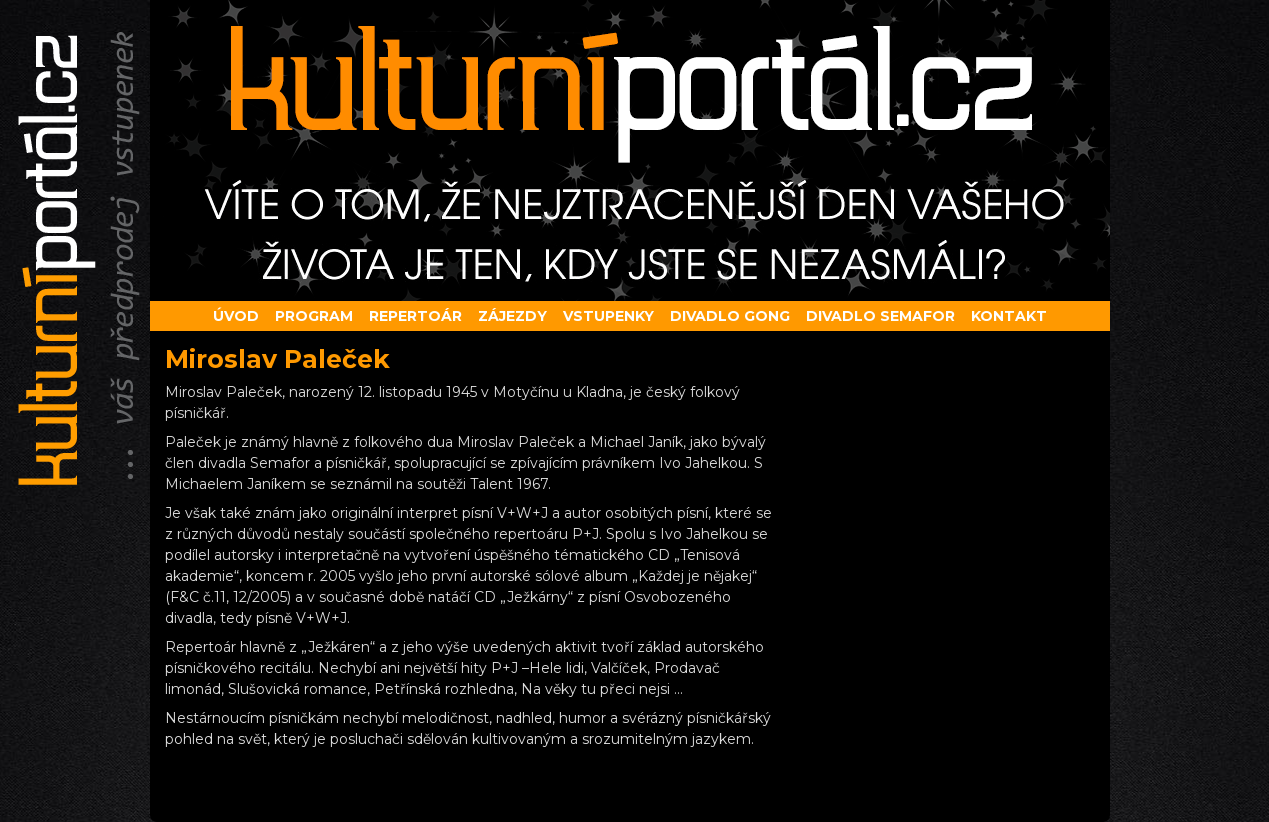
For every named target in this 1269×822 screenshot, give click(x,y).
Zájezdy (512, 316)
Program (314, 316)
